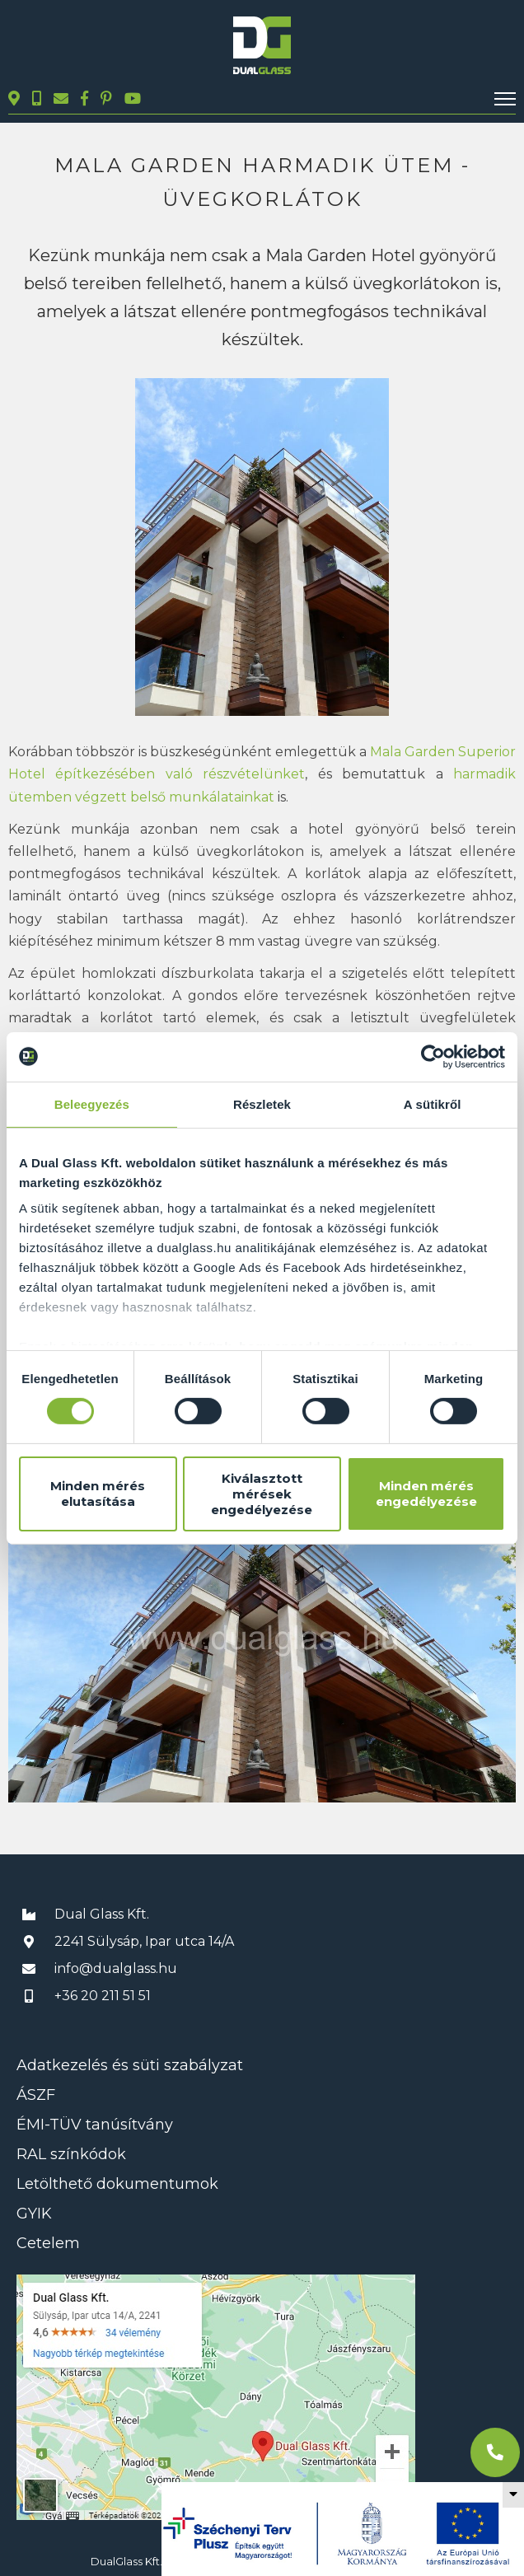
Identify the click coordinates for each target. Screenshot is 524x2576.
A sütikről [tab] (432, 1103)
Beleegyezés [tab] (91, 1103)
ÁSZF (35, 2095)
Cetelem (48, 2243)
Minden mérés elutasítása (97, 1493)
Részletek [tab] (262, 1103)
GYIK (34, 2213)
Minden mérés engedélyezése (426, 1493)
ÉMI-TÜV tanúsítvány (94, 2124)
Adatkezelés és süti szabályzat (129, 2065)
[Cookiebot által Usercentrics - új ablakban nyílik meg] (433, 1056)
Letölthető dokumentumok (117, 2184)
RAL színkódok (71, 2154)
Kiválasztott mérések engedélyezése (261, 1493)
